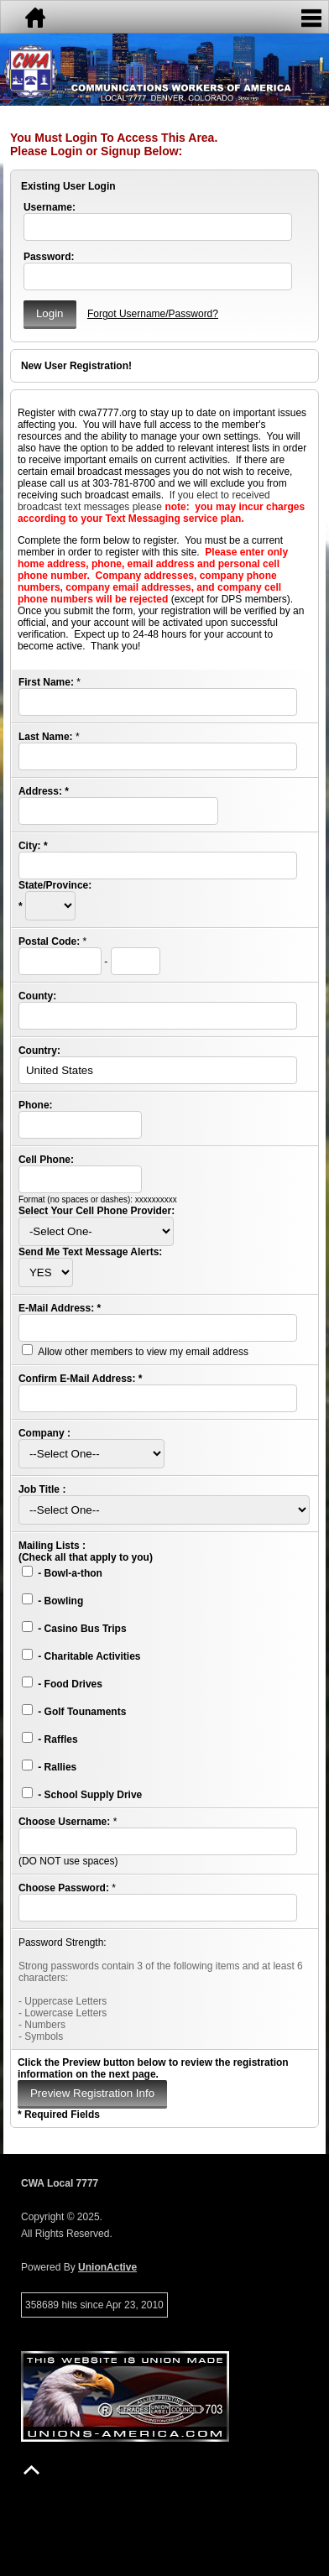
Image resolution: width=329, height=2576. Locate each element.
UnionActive (107, 2267)
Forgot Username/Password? (152, 314)
